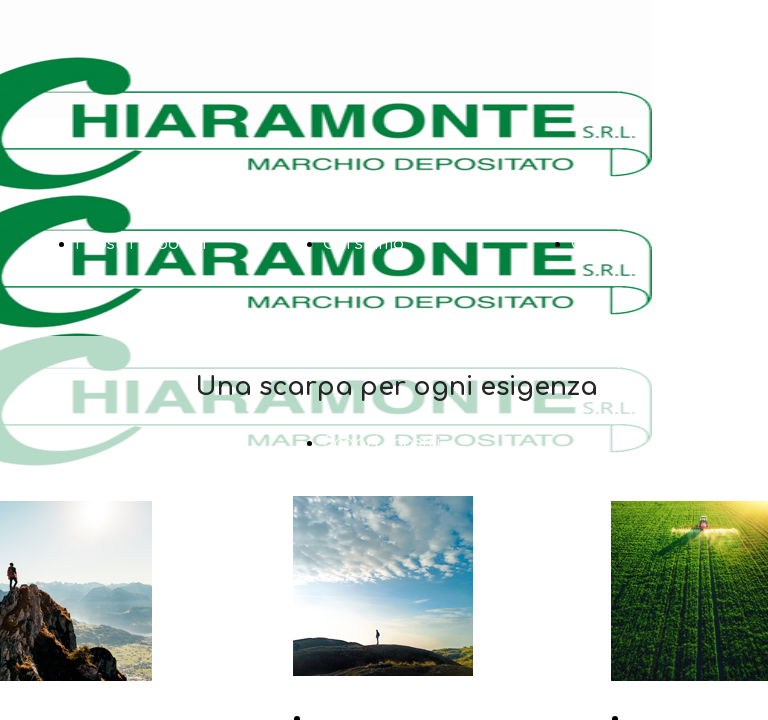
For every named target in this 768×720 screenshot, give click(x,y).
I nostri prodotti (140, 244)
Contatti (604, 244)
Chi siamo (363, 244)
